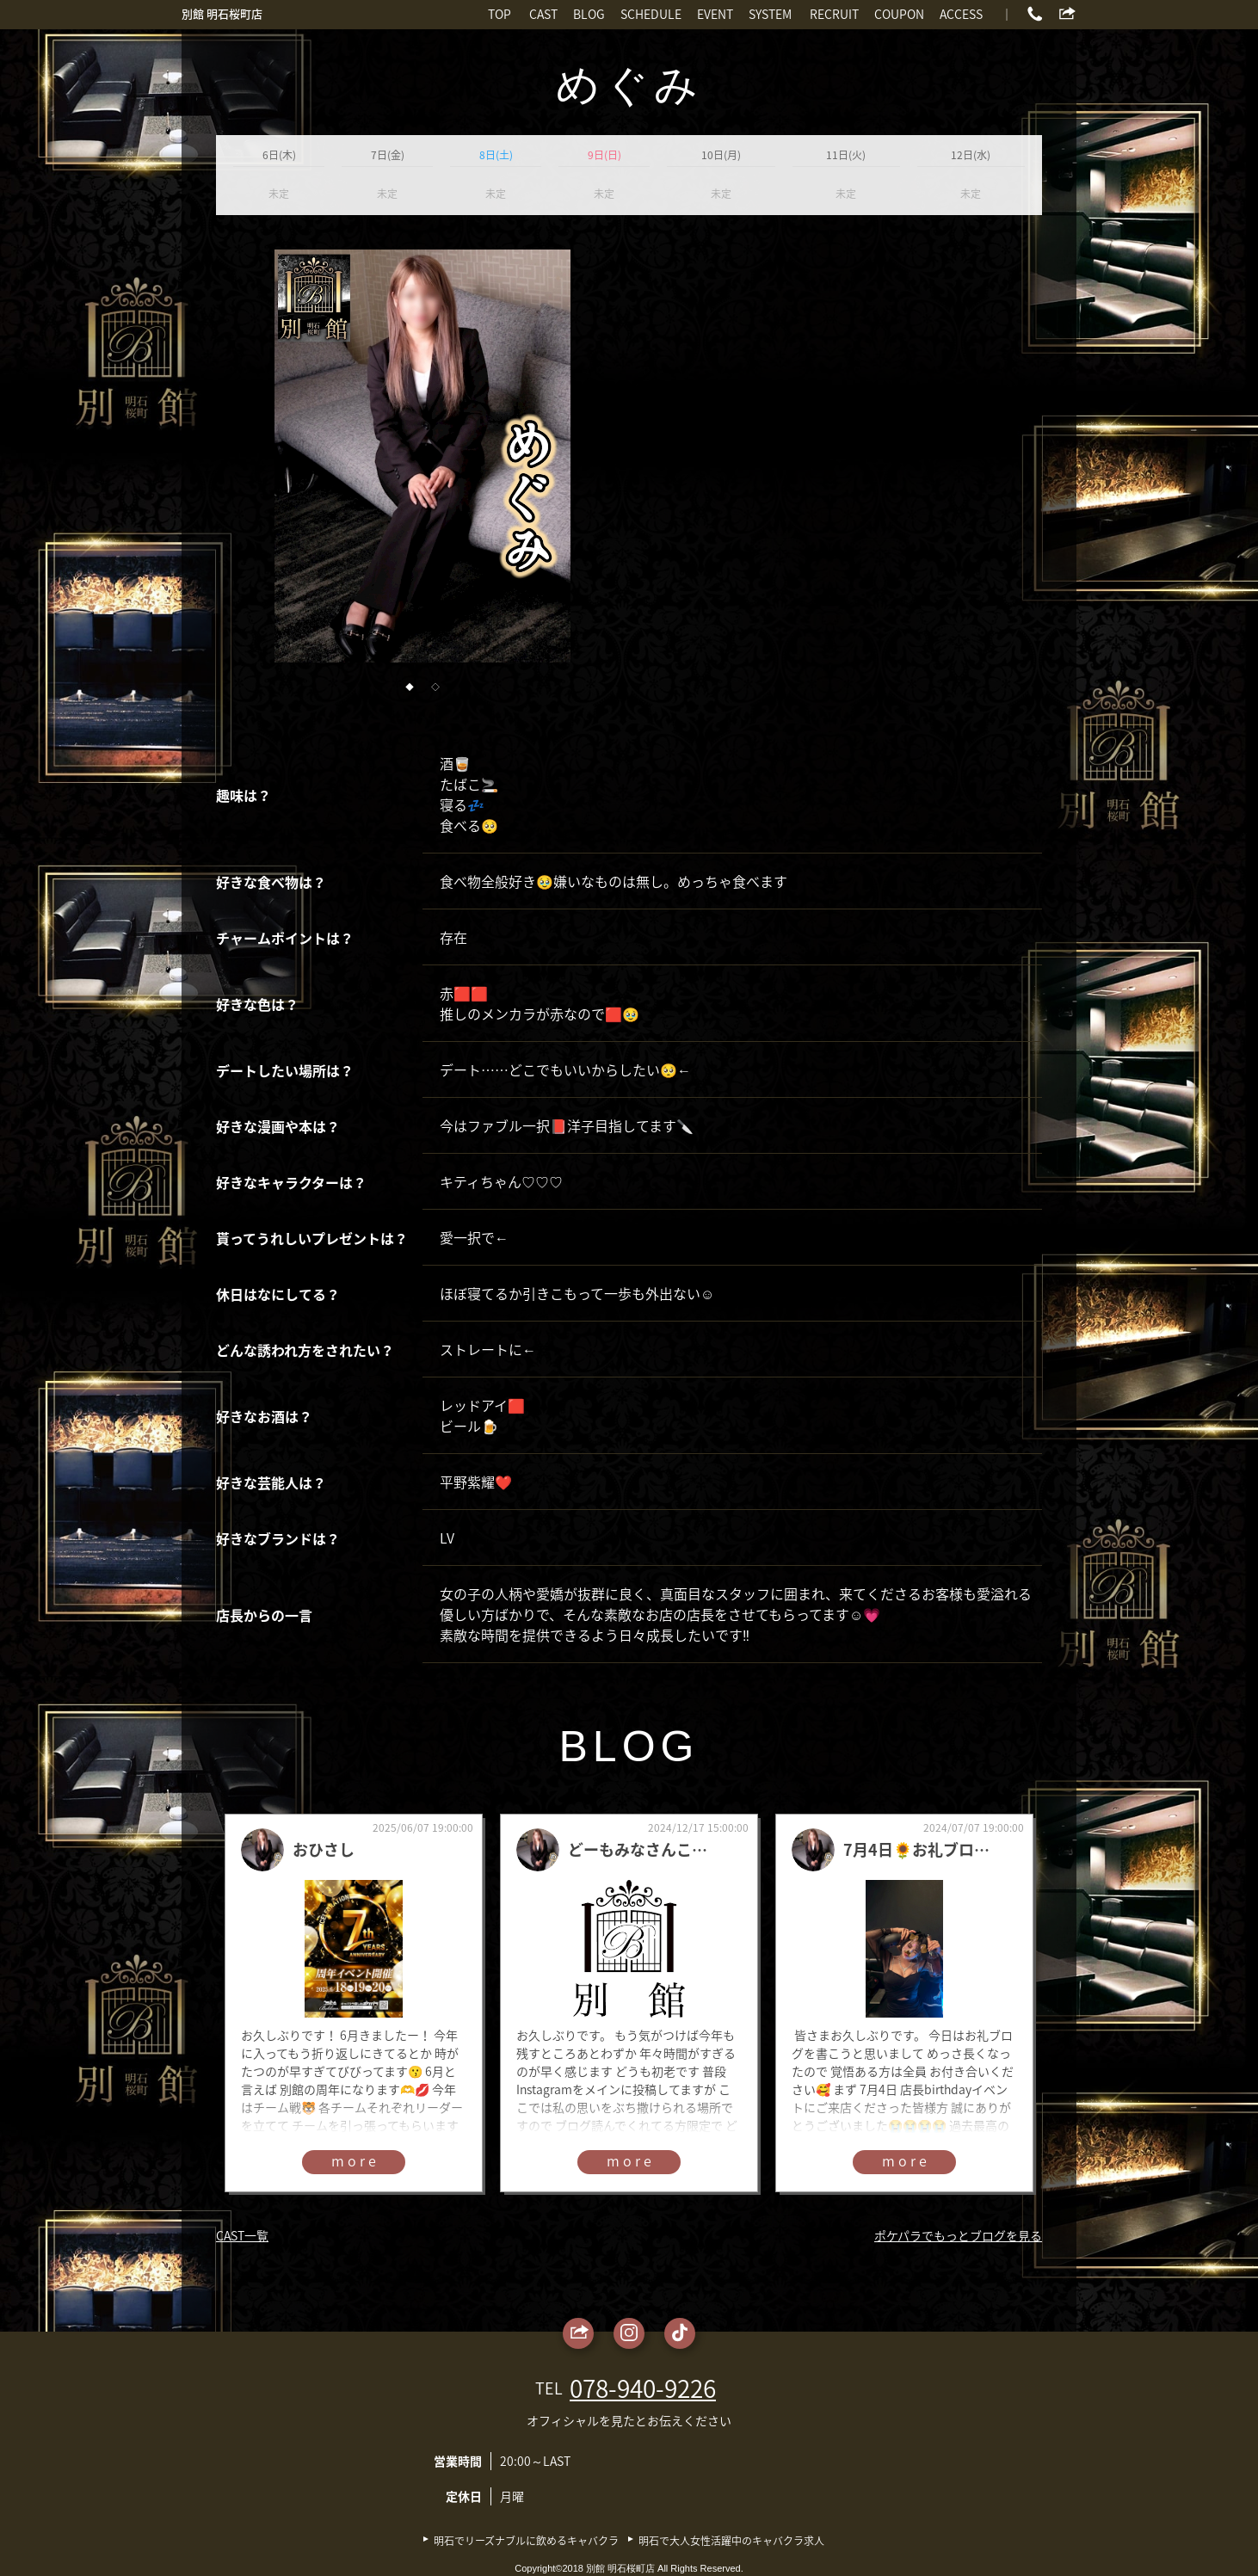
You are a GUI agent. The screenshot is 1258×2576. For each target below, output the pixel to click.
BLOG (589, 13)
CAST (543, 13)
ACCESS (961, 13)
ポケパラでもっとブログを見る (958, 2235)
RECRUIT (834, 13)
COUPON (899, 13)
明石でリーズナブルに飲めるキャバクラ (526, 2540)
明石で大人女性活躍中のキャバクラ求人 (731, 2540)
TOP (499, 13)
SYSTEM (770, 13)
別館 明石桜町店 (222, 13)
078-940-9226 (643, 2388)
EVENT (715, 13)
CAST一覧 (242, 2235)
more (355, 2160)
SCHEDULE (650, 13)
